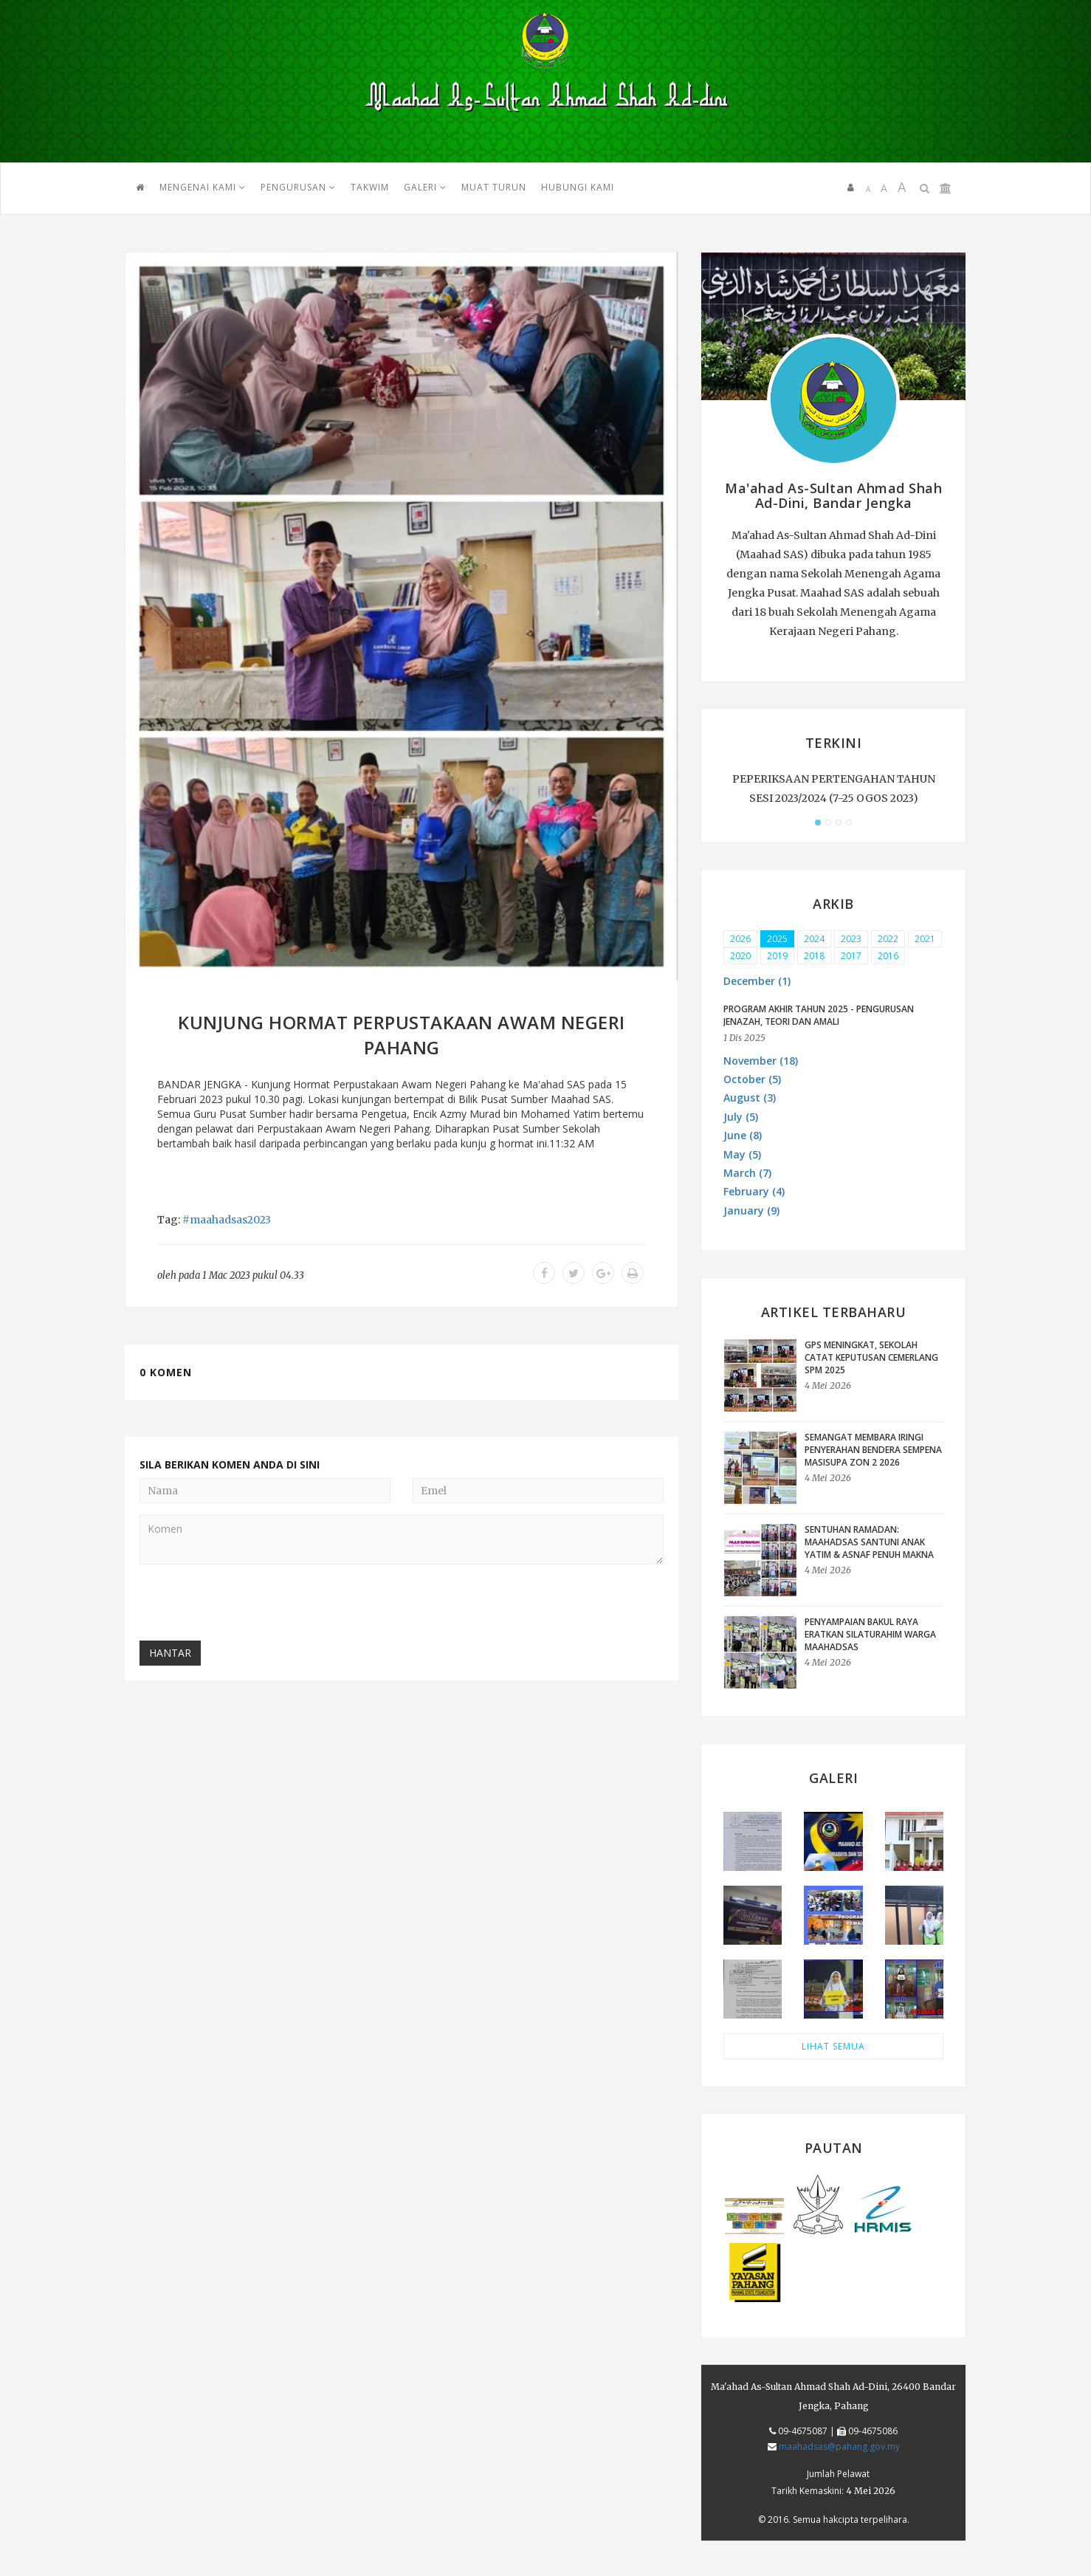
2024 (814, 938)
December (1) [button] (757, 980)
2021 (925, 938)
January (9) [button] (751, 1210)
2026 (740, 938)
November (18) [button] (760, 1060)
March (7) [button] (747, 1172)
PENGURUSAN (298, 187)
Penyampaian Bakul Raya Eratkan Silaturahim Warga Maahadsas (870, 1634)
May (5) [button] (742, 1154)
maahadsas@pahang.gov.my (839, 2446)
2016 (888, 955)
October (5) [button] (752, 1079)
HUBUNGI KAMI (577, 187)
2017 (851, 955)
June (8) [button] (742, 1135)
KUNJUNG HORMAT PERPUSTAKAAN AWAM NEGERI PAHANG (401, 1034)
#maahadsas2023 (226, 1219)
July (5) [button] (740, 1116)
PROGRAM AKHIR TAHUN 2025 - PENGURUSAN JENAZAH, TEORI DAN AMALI (818, 1015)
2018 (814, 955)
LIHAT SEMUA (833, 2046)
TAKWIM (370, 187)
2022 (888, 938)
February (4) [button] (754, 1191)
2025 (777, 938)
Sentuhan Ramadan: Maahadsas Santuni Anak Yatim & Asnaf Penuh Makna (869, 1542)
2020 (740, 955)
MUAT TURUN (493, 187)
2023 (851, 938)
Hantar (170, 1653)
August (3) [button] (749, 1097)
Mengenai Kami (202, 187)
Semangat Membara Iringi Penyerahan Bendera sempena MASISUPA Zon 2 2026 (873, 1450)
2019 (777, 955)
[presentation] (252, 1604)
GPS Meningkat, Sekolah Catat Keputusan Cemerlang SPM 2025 (871, 1357)
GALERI (425, 187)
